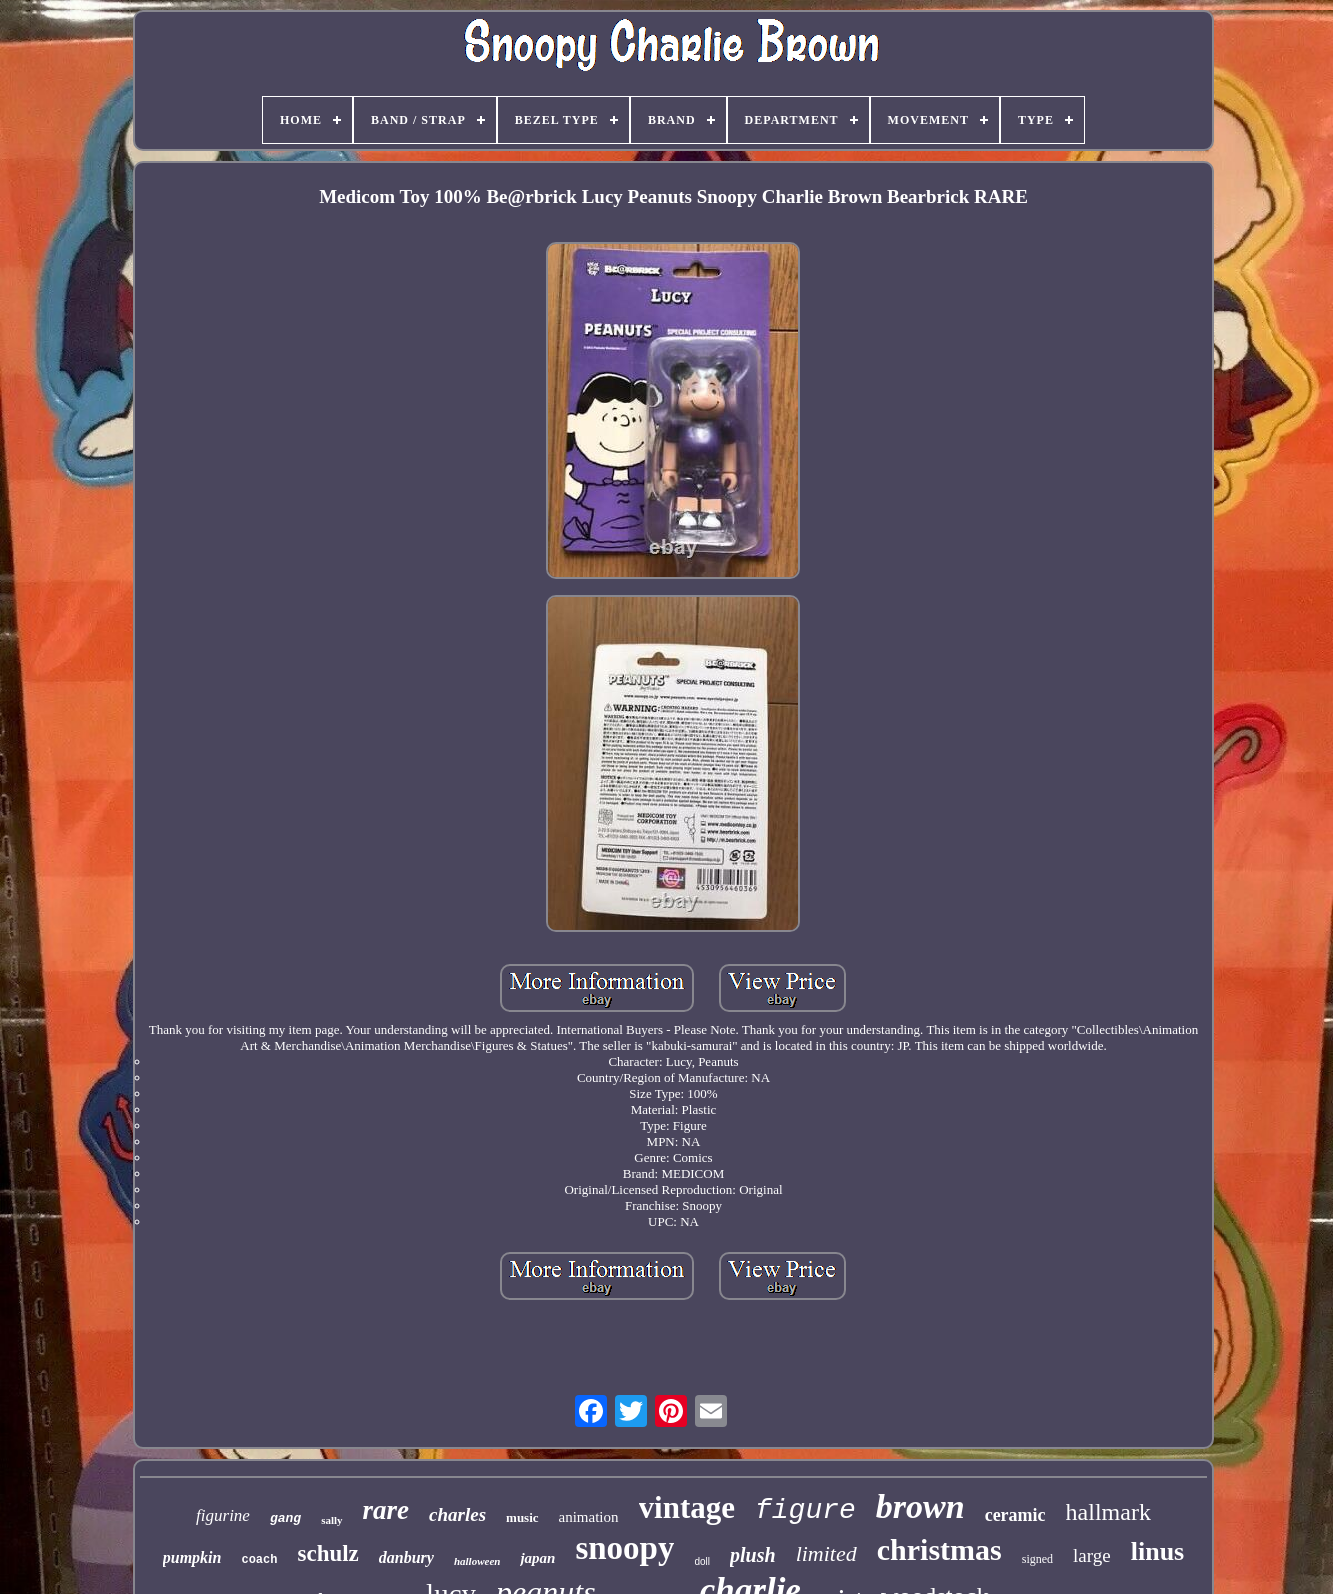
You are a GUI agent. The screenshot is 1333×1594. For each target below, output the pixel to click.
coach (259, 1560)
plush (753, 1555)
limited (826, 1553)
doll (702, 1561)
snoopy (624, 1548)
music (522, 1517)
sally (331, 1520)
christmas (939, 1549)
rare (386, 1510)
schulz (327, 1553)
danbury (406, 1557)
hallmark (1108, 1512)
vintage (687, 1507)
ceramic (1015, 1515)
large (1092, 1555)
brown (920, 1506)
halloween (477, 1561)
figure (805, 1510)
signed (1037, 1559)
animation (589, 1517)
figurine (223, 1515)
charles (457, 1514)
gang (285, 1518)
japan (537, 1558)
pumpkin (192, 1557)
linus (1158, 1551)
